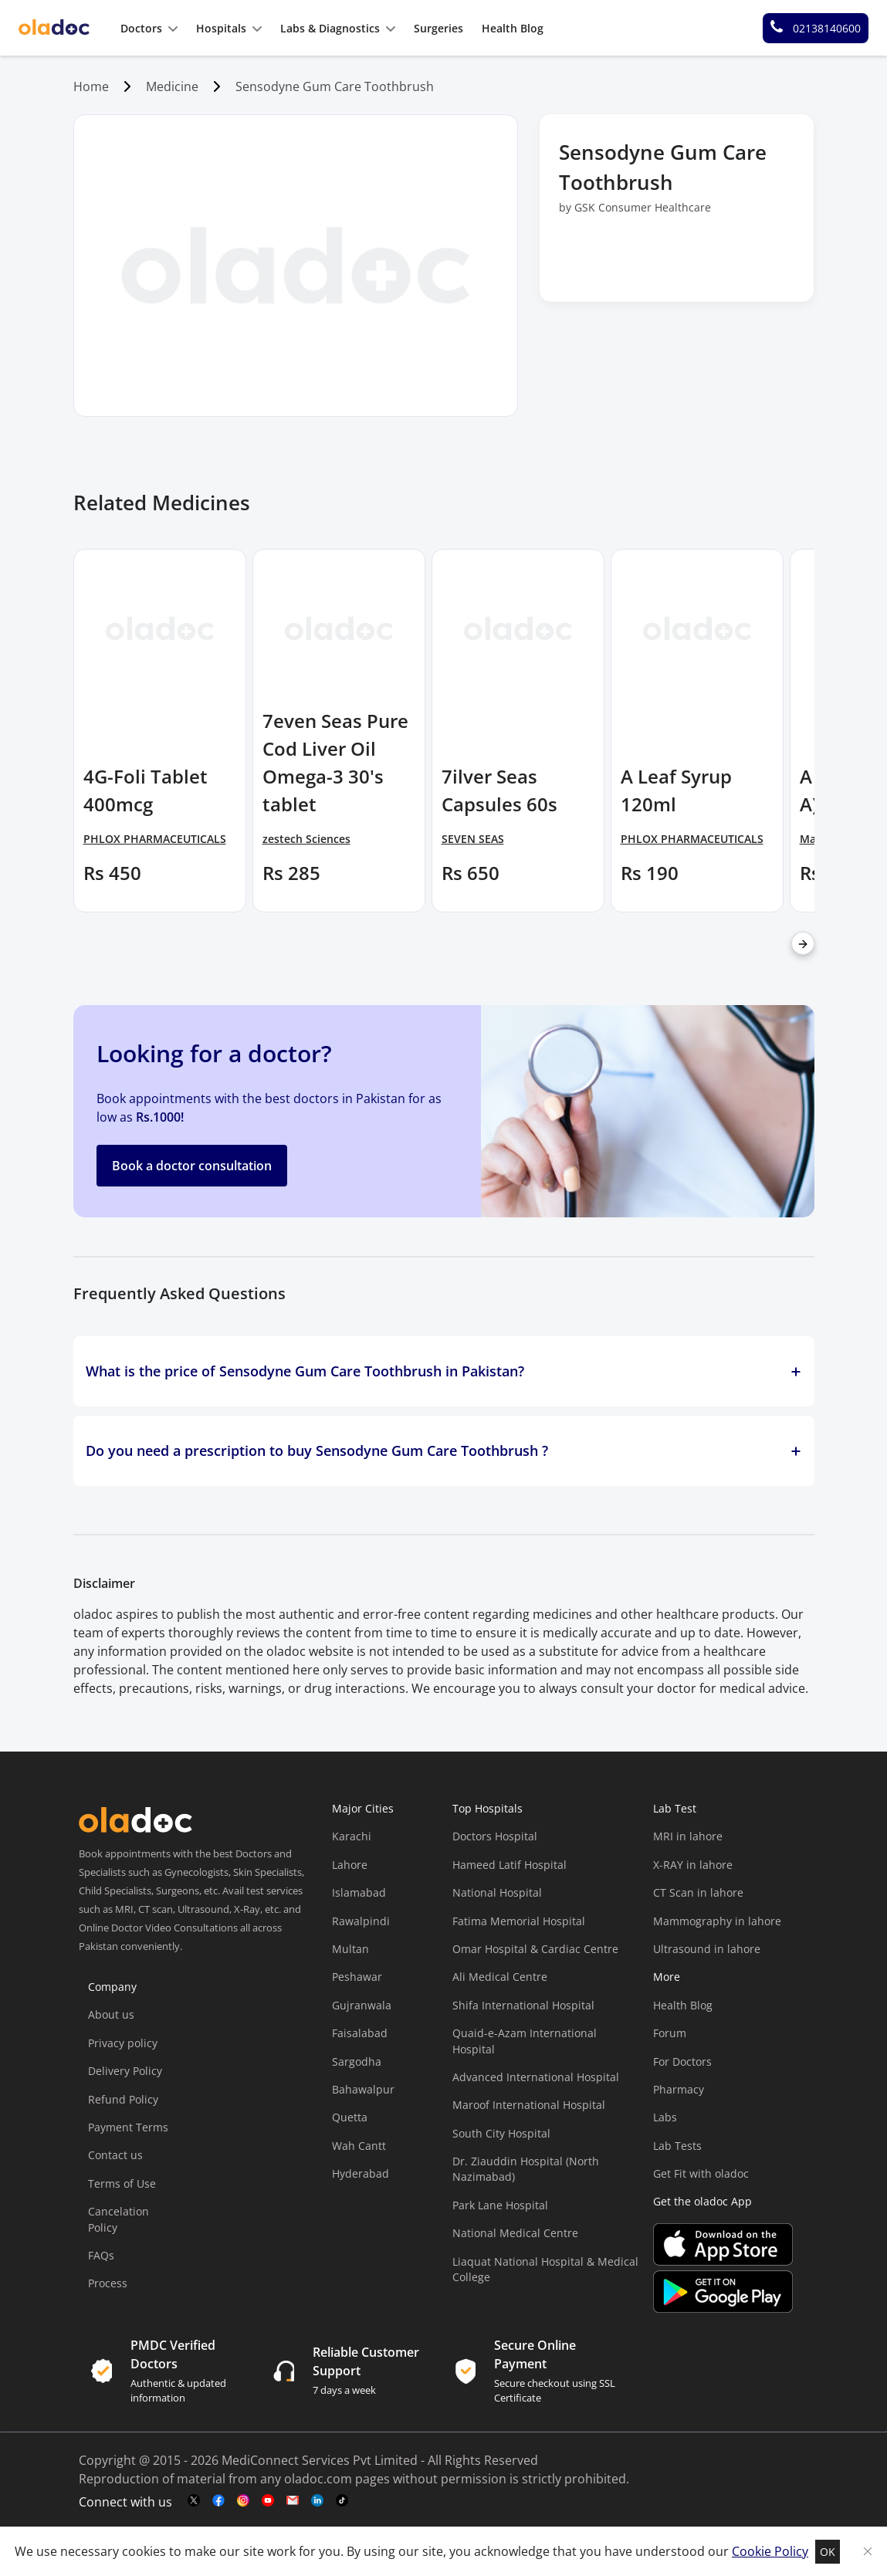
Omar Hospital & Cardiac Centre (535, 1948)
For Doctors (682, 2061)
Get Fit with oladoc (701, 2173)
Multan (350, 1948)
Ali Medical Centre (499, 1976)
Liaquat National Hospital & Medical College (545, 2269)
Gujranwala (361, 2005)
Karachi (351, 1836)
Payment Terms (128, 2127)
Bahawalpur (363, 2089)
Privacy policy (122, 2043)
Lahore (349, 1864)
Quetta (349, 2117)
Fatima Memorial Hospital (518, 1921)
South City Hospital (501, 2133)
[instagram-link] (243, 2501)
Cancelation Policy (118, 2219)
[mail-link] (292, 2501)
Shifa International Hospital (523, 2005)
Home (91, 86)
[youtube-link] (268, 2501)
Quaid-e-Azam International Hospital (524, 2041)
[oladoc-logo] (54, 28)
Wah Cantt (359, 2145)
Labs (665, 2117)
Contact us (115, 2155)
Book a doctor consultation (192, 1165)
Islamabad (359, 1892)
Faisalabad (360, 2033)
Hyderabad (360, 2173)
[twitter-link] (193, 2501)
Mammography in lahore (717, 1921)
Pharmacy (678, 2089)
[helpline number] (815, 28)
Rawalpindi (361, 1921)
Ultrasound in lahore (706, 1948)
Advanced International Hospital (535, 2077)
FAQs (101, 2255)
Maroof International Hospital (528, 2104)
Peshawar (357, 1976)
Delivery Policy (125, 2070)
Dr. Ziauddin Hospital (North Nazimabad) (525, 2169)
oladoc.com (318, 2478)
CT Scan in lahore (698, 1892)
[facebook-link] (218, 2501)
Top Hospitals (487, 1808)
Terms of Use (122, 2183)
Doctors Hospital (494, 1836)
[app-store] (723, 2261)
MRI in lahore (688, 1836)
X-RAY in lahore (693, 1864)
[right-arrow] (802, 943)
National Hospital (497, 1892)
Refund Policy (123, 2099)
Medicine (172, 86)
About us (111, 2014)
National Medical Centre (515, 2233)
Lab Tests (677, 2145)
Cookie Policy (770, 2551)
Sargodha (356, 2061)
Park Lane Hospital (500, 2205)
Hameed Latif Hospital (509, 1864)
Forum (669, 2033)
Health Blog (683, 2005)
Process (107, 2283)
